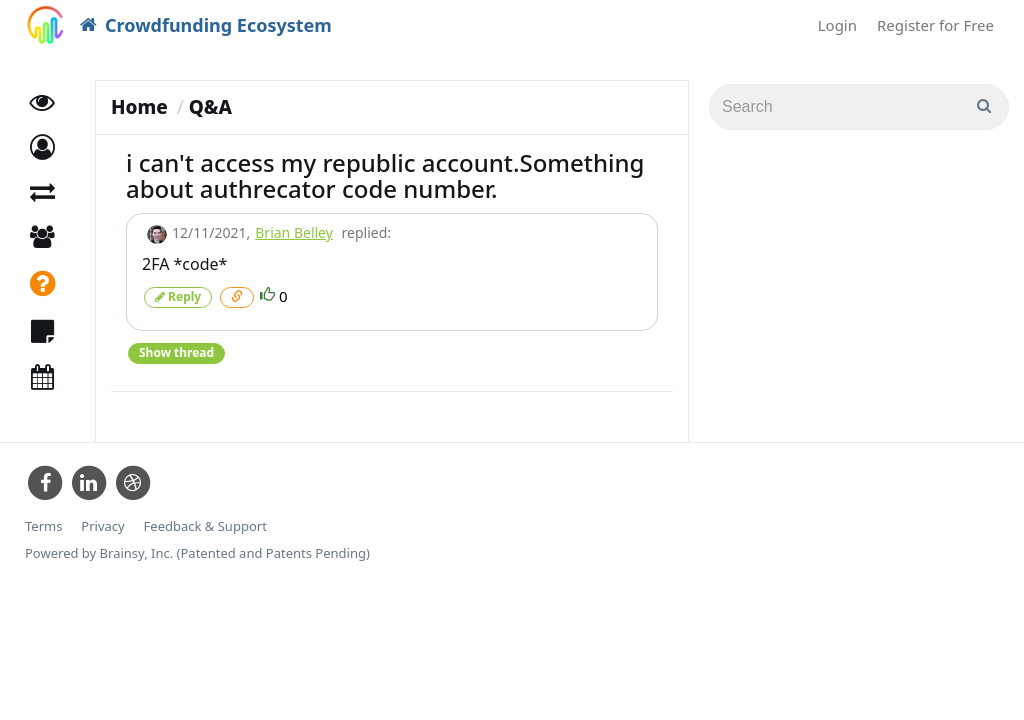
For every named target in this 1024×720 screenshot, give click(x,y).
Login (837, 25)
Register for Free (935, 25)
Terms (43, 526)
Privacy (102, 526)
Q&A (210, 107)
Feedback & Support (205, 526)
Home (139, 107)
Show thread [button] (176, 352)
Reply (178, 296)
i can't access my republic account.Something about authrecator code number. (385, 175)
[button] (42, 147)
